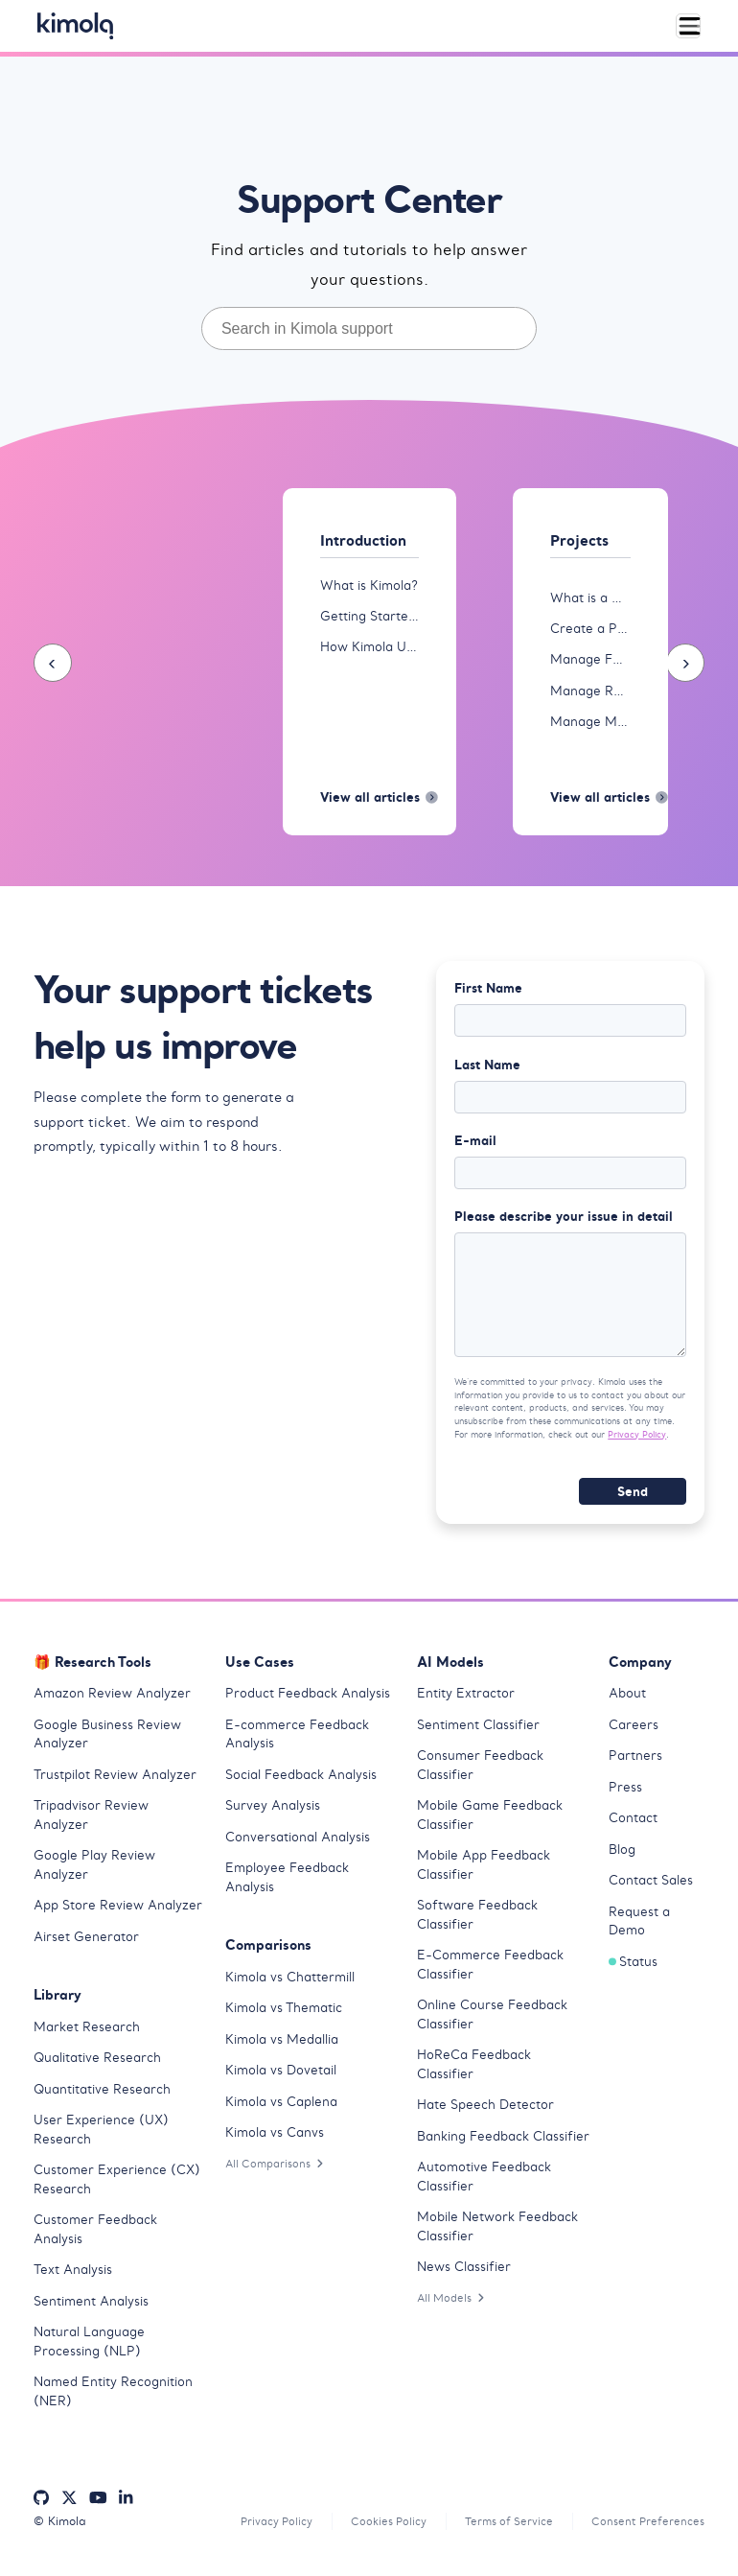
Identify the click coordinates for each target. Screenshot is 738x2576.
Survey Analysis (272, 1813)
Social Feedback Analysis (301, 1782)
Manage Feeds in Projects (590, 660)
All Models (453, 2305)
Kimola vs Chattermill (290, 1985)
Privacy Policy (637, 1442)
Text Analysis (73, 2277)
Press (625, 1795)
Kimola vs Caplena (281, 2109)
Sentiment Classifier (478, 1732)
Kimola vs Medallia (281, 2047)
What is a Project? (590, 598)
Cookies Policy (374, 2529)
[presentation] (53, 663)
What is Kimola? (369, 585)
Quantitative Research (102, 2097)
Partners (635, 1763)
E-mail (475, 1145)
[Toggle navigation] (688, 25)
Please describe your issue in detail (563, 1221)
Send (632, 1499)
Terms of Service (500, 2529)
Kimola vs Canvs (274, 2140)
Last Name (487, 1068)
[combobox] (369, 328)
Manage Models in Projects (590, 722)
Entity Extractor (466, 1701)
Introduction (367, 541)
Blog (622, 1857)
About (627, 1701)
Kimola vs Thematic (283, 2015)
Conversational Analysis (297, 1845)
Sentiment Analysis (91, 2309)
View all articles (369, 800)
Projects (582, 541)
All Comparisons (278, 2171)
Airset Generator (86, 1944)
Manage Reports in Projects (590, 692)
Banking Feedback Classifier (503, 2144)
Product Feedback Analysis (307, 1701)
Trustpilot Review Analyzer (115, 1782)
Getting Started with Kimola (369, 617)
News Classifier (464, 2274)
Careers (633, 1732)
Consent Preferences (645, 2529)
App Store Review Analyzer (118, 1913)
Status (633, 1969)
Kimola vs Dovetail (280, 2078)
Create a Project (590, 629)
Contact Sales (651, 1888)
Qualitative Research (97, 2065)
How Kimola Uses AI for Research (369, 648)
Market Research (87, 2034)
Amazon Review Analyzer (112, 1701)
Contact (633, 1825)
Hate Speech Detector (485, 2112)
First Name (488, 991)
